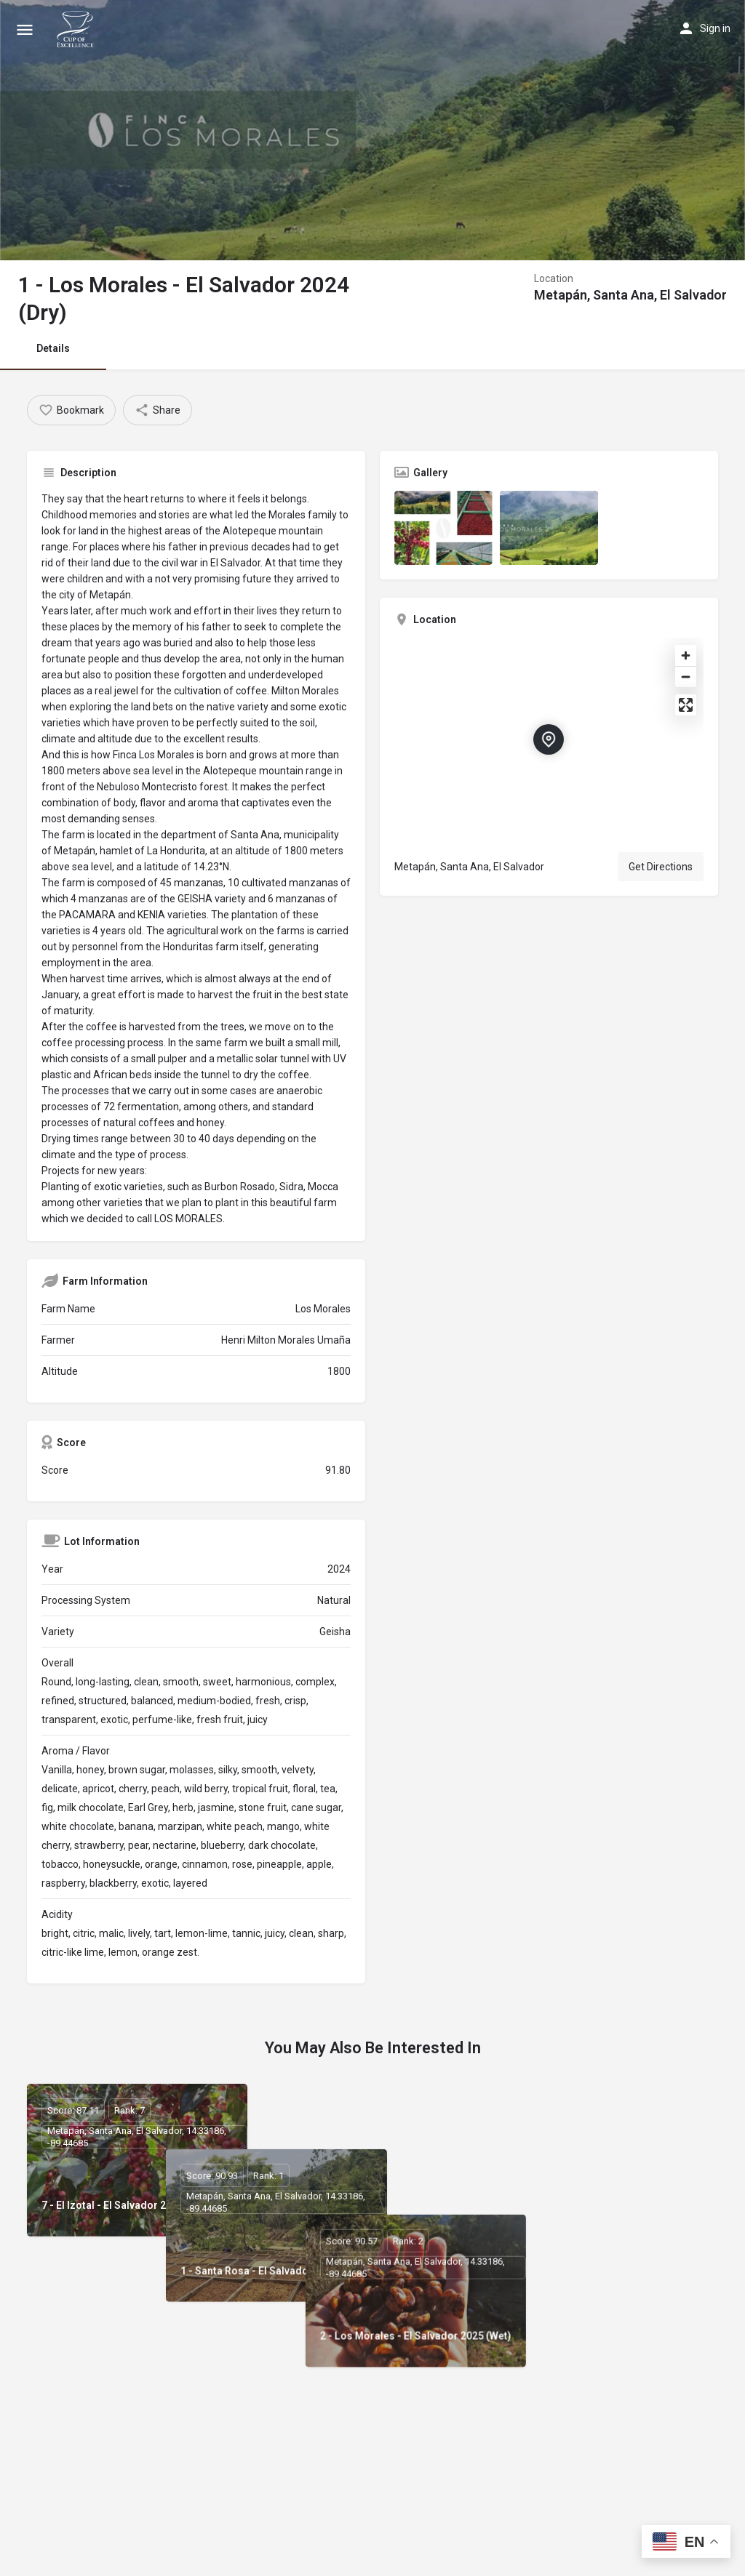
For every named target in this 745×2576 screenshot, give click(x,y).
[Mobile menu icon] (25, 29)
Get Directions (661, 866)
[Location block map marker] (548, 739)
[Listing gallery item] (443, 527)
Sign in (715, 28)
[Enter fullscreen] (685, 704)
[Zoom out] (685, 676)
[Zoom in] (685, 655)
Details (53, 348)
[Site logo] (77, 29)
